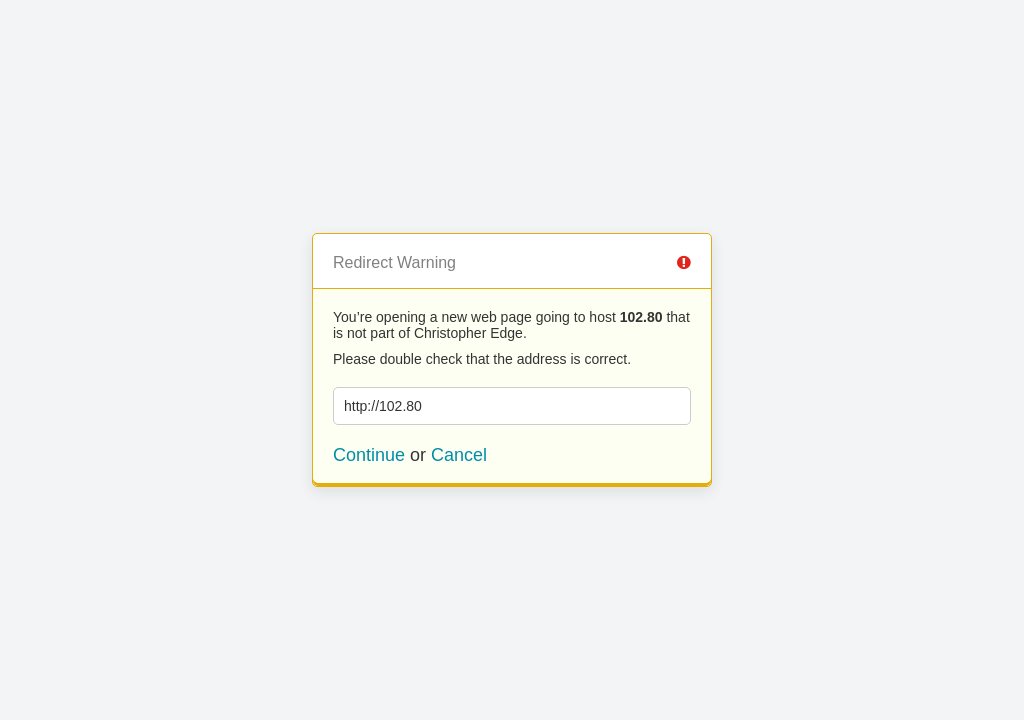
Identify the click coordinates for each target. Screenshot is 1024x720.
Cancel (459, 455)
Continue (369, 455)
